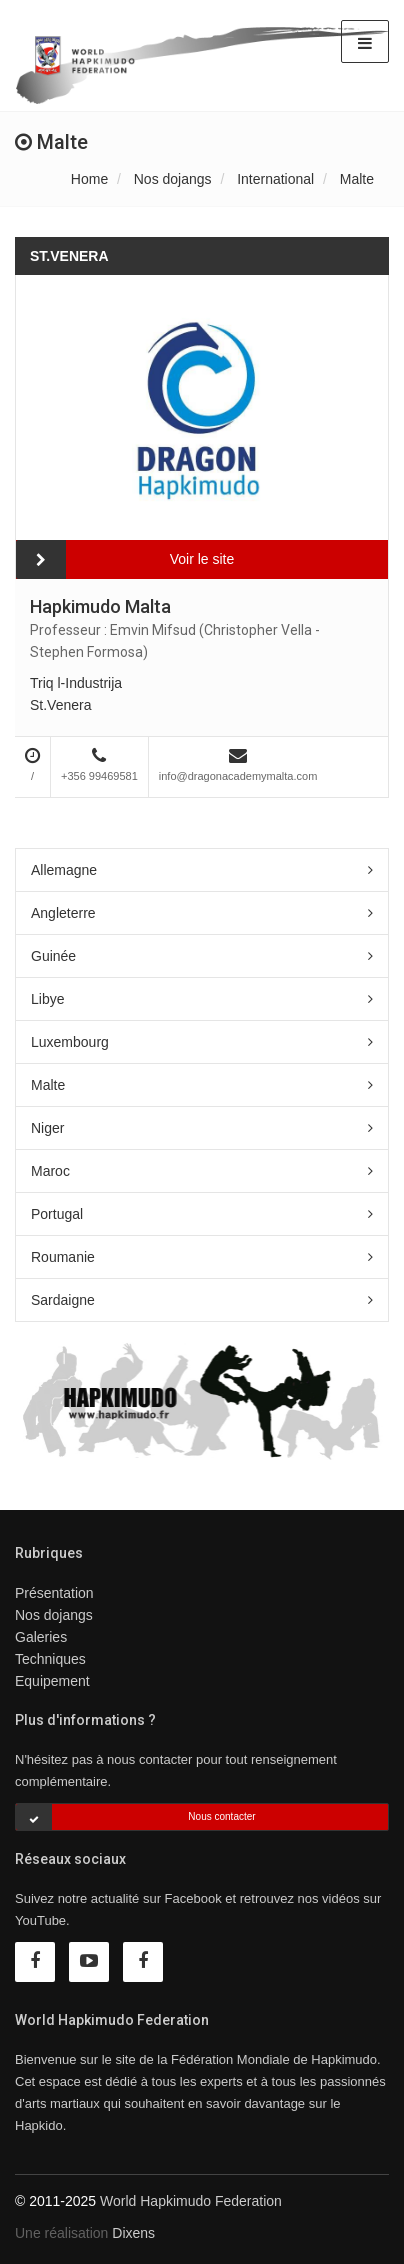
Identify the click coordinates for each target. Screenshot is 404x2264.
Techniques (50, 1659)
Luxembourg (70, 1042)
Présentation (54, 1593)
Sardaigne (63, 1300)
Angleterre (63, 913)
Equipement (52, 1681)
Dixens (133, 2233)
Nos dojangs (173, 179)
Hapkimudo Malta (100, 606)
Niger (47, 1128)
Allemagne (64, 870)
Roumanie (63, 1257)
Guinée (53, 956)
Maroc (50, 1171)
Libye (47, 999)
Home (89, 179)
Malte (357, 179)
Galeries (41, 1637)
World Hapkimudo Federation (191, 2201)
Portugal (57, 1214)
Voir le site (202, 559)
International (275, 179)
